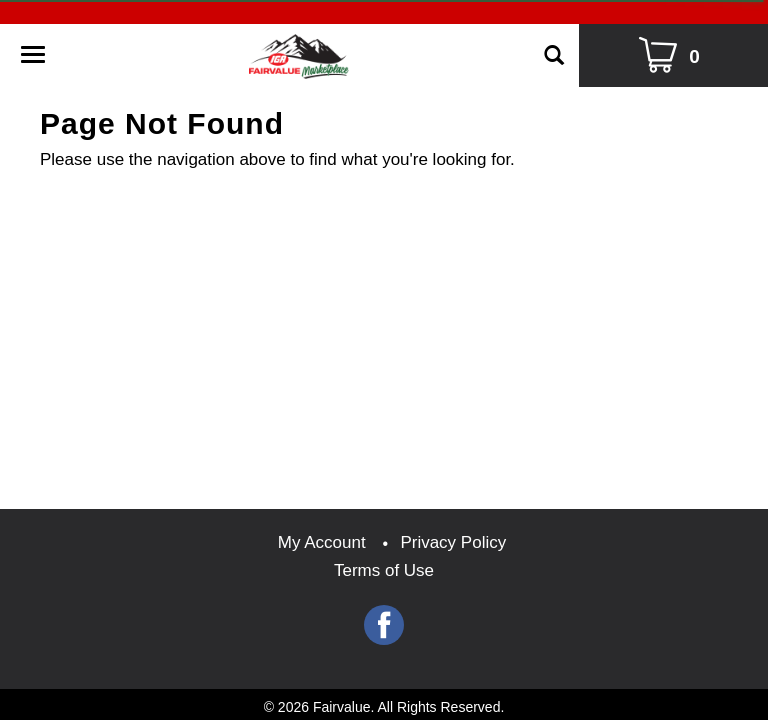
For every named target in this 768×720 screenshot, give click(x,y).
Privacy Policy (453, 542)
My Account (322, 542)
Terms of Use (384, 570)
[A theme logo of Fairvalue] (299, 50)
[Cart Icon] (674, 55)
